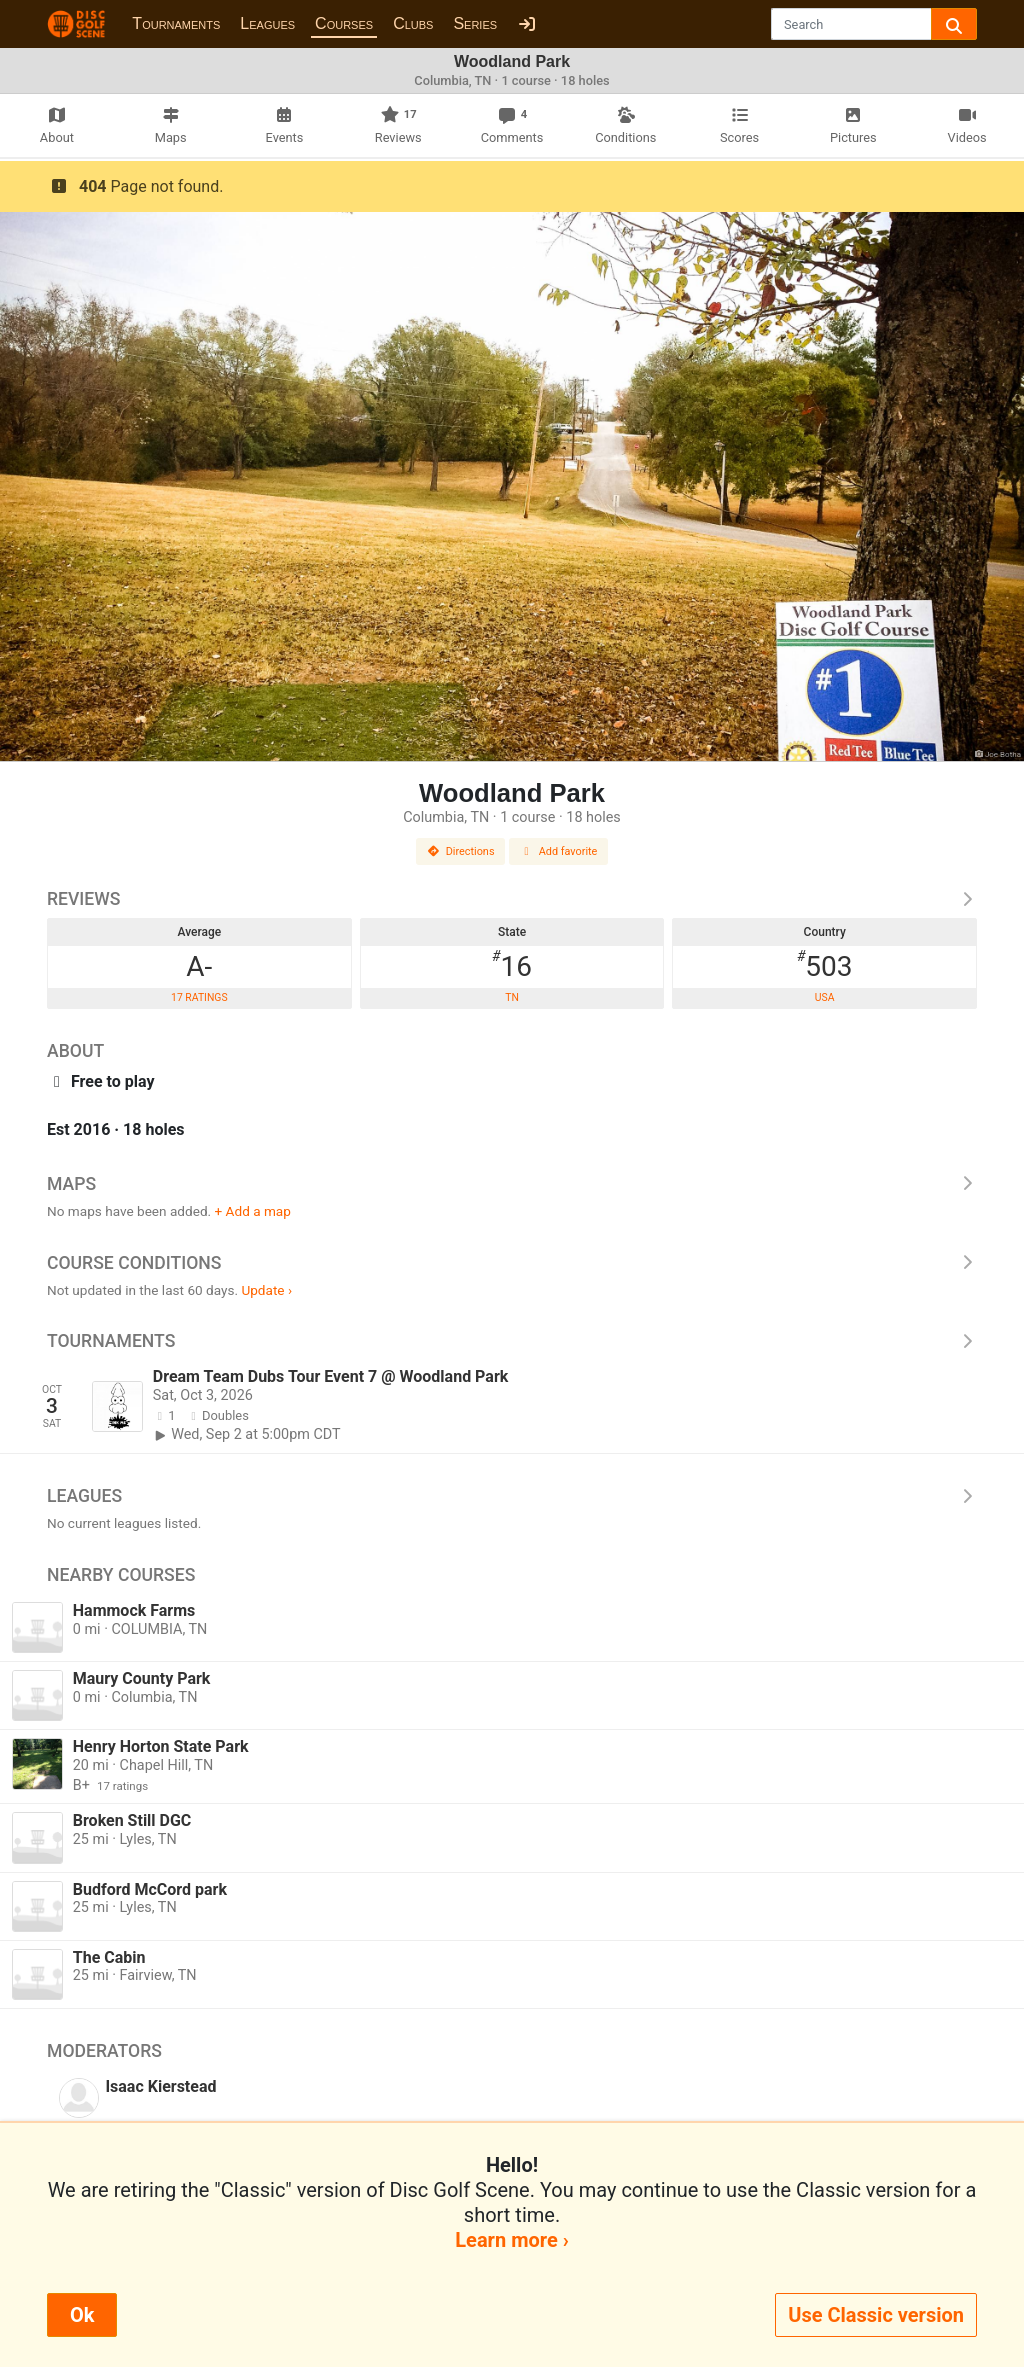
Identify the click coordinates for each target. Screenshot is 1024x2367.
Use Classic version (876, 2315)
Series (475, 23)
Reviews (512, 899)
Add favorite (559, 851)
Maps (512, 1184)
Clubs (413, 23)
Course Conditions (512, 1263)
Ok (82, 2315)
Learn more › (511, 2240)
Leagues (267, 23)
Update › (266, 1290)
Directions (461, 851)
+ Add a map (253, 1211)
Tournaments (176, 23)
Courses (344, 23)
